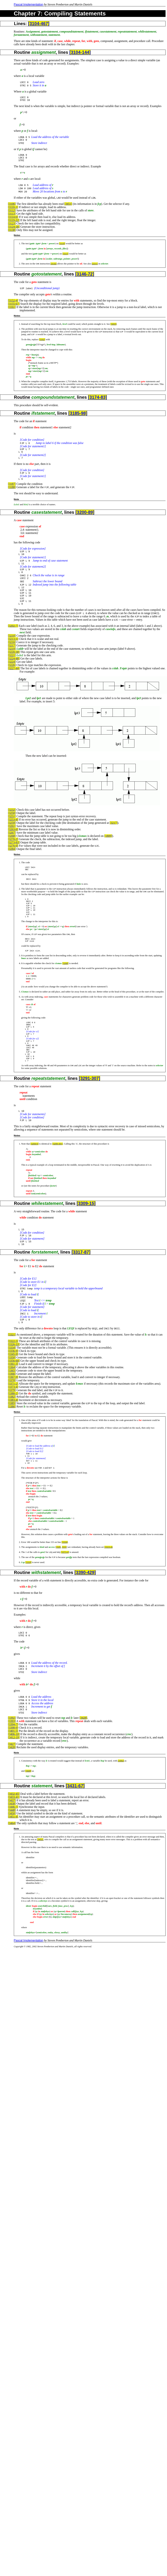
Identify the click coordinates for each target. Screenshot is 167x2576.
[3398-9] (13, 1761)
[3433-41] (14, 1831)
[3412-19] (14, 1771)
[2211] (95, 267)
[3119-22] (13, 223)
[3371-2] (13, 1413)
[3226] (12, 678)
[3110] (62, 247)
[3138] (12, 233)
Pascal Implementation (28, 4)
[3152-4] (13, 303)
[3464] (12, 1857)
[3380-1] (13, 1423)
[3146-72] (84, 277)
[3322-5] (13, 1370)
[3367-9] (13, 1406)
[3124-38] (14, 230)
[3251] (12, 829)
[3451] (68, 207)
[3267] (12, 845)
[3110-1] (13, 210)
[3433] (113, 327)
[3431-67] (75, 1819)
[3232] (12, 822)
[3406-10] (14, 1768)
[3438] (12, 1837)
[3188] (12, 493)
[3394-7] (13, 1758)
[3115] (65, 257)
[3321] (12, 1364)
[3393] (12, 1755)
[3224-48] (14, 671)
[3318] (28, 1593)
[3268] (12, 848)
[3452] (40, 1873)
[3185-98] (77, 416)
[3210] (12, 648)
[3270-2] (13, 852)
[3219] (12, 661)
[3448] (12, 1844)
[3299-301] (57, 1169)
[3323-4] (108, 1578)
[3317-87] (81, 1279)
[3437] (12, 1834)
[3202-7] (13, 638)
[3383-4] (13, 1429)
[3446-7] (13, 1840)
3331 (64, 1578)
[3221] (12, 668)
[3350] (12, 1387)
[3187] (12, 489)
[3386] (12, 1436)
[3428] (83, 1751)
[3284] (12, 862)
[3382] (12, 1426)
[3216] (12, 655)
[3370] (12, 1410)
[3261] (12, 839)
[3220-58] (14, 665)
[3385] (12, 1433)
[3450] (12, 1847)
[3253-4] (13, 832)
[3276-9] (13, 858)
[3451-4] (13, 1850)
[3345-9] (13, 1383)
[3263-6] (13, 842)
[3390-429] (85, 1603)
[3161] (12, 310)
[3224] (12, 674)
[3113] (12, 216)
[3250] (12, 826)
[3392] (12, 1751)
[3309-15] (86, 1228)
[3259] (12, 835)
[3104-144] (80, 52)
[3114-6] (13, 220)
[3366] (12, 1403)
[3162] (42, 342)
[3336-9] (13, 1380)
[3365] (12, 1400)
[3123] (12, 226)
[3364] (12, 1397)
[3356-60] (14, 1390)
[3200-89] (84, 518)
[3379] (12, 1419)
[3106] (12, 207)
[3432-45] (14, 1827)
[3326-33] (14, 1374)
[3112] (12, 213)
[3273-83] (14, 855)
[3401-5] (13, 1764)
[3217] (12, 658)
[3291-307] (89, 1102)
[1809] (108, 848)
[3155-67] (14, 307)
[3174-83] (97, 400)
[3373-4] (13, 1416)
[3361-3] (13, 1393)
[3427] (12, 1777)
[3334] (12, 1377)
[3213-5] (13, 651)
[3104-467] (38, 23)
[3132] (53, 267)
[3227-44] (14, 681)
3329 (58, 1578)
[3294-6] (34, 1169)
